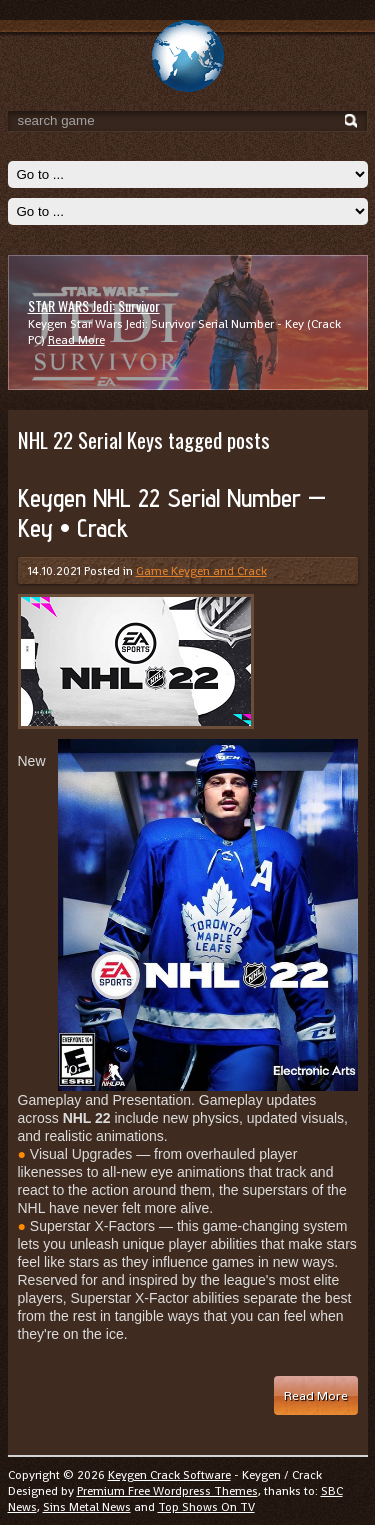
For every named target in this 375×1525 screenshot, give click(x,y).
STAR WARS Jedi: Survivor (94, 305)
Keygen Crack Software (169, 1475)
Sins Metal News (87, 1507)
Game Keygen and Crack (201, 571)
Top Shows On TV (206, 1507)
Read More (76, 340)
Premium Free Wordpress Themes (167, 1491)
